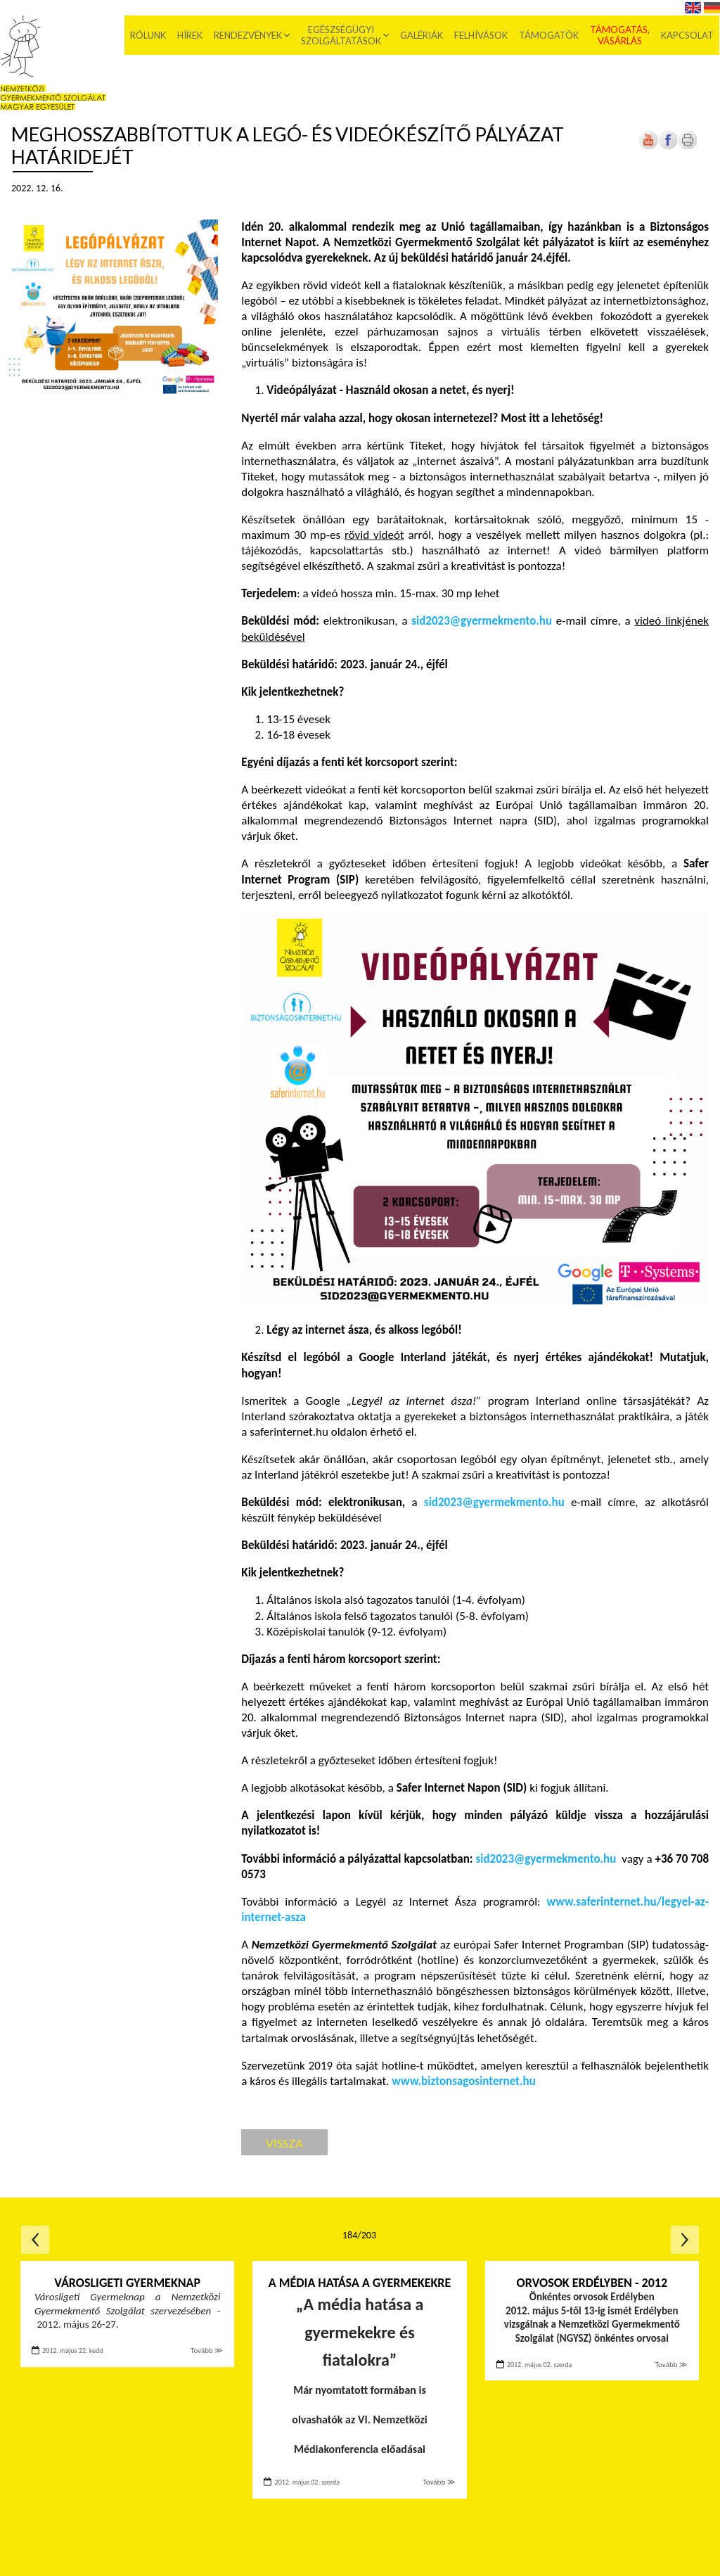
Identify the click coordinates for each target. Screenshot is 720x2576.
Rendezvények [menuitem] (248, 35)
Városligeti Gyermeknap (127, 2282)
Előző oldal (35, 2240)
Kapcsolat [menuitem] (688, 35)
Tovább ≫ (207, 2350)
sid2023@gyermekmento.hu (481, 620)
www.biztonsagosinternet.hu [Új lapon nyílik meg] (463, 2081)
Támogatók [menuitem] (549, 35)
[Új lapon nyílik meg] (668, 147)
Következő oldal (685, 2240)
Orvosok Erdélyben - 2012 (592, 2282)
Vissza (284, 2143)
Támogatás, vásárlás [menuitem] (620, 35)
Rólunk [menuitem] (149, 35)
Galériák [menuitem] (422, 35)
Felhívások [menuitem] (481, 35)
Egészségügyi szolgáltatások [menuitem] (342, 35)
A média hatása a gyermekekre (360, 2282)
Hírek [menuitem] (190, 35)
